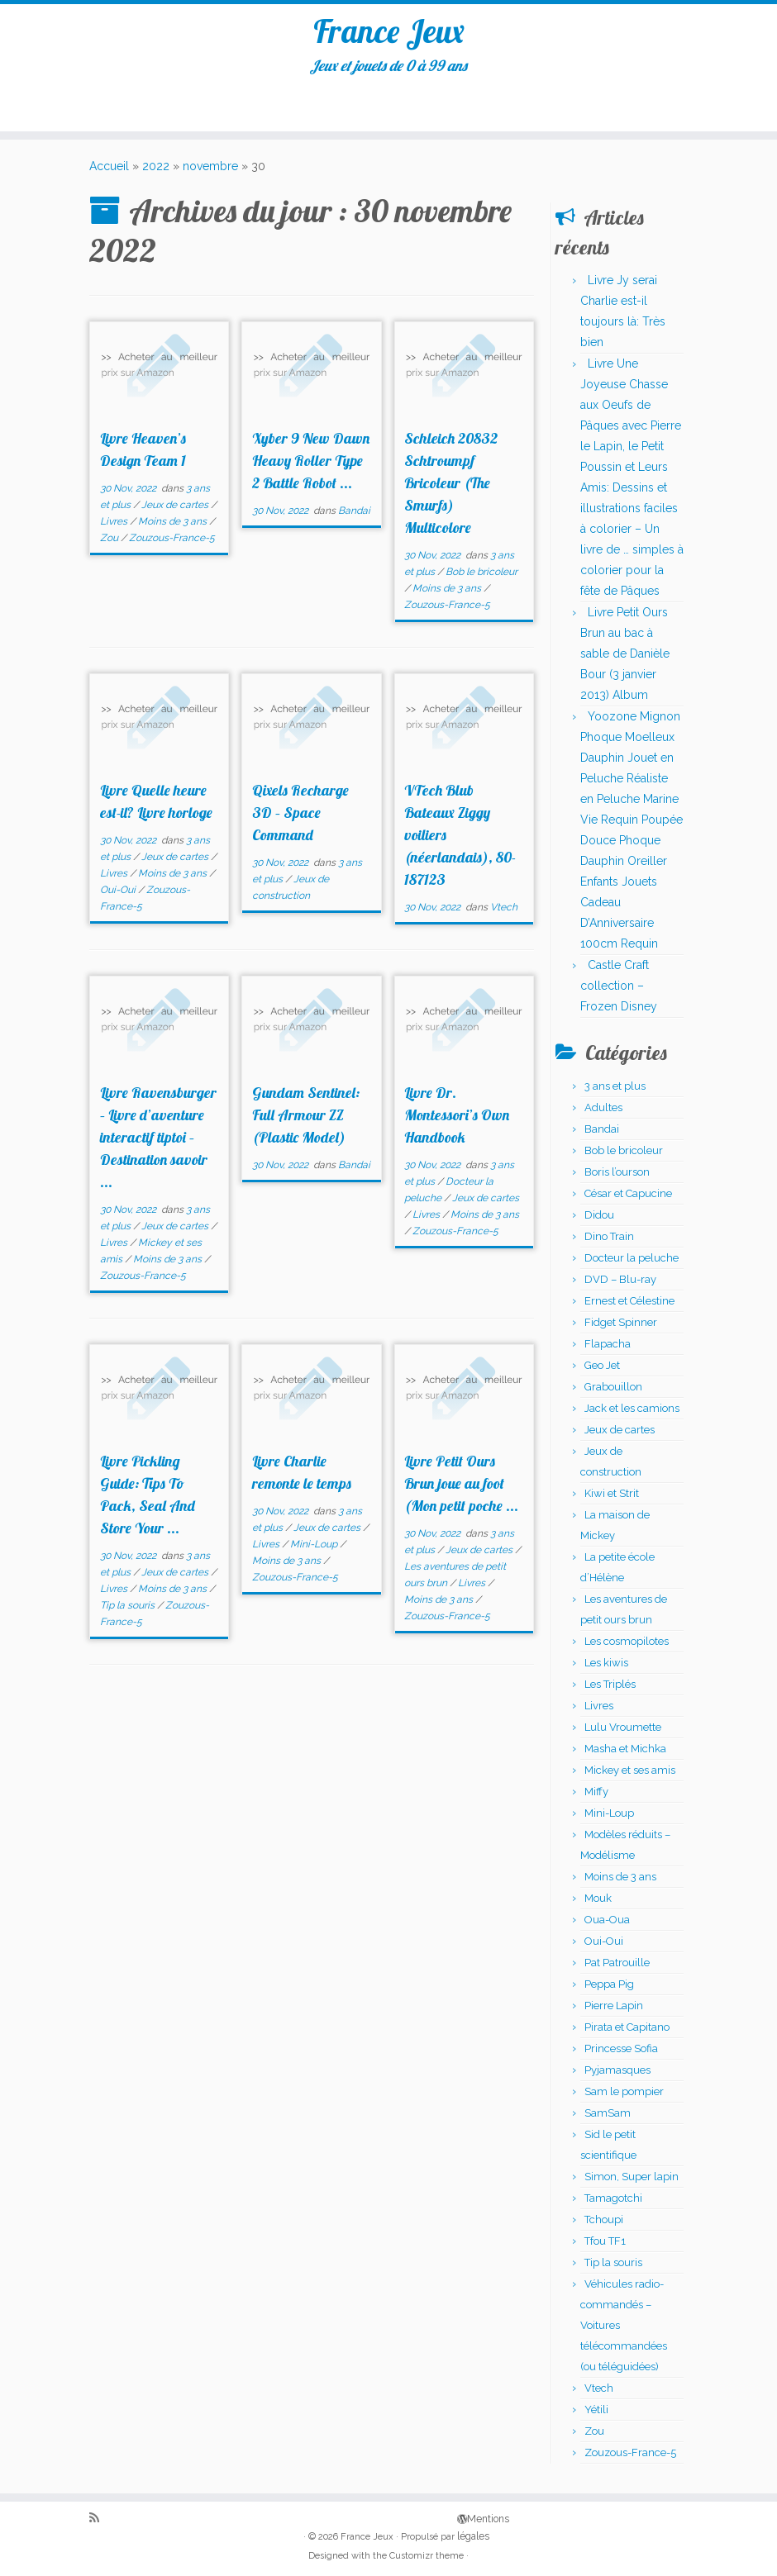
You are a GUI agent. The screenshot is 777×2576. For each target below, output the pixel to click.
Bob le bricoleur (481, 576)
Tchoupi (603, 2224)
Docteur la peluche (631, 1263)
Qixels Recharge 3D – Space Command (300, 817)
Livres (115, 526)
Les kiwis (606, 1667)
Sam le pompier (624, 2096)
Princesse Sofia (621, 2053)
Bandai (354, 515)
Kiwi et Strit (611, 1498)
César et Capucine (628, 1198)
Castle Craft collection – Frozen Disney (618, 990)
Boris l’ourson (617, 1177)
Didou (599, 1220)
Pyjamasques (617, 2075)
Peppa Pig (609, 1989)
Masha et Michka (625, 1753)
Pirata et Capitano (627, 2032)
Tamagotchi (613, 2203)
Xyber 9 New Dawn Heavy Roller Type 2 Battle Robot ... (310, 465)
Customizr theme (426, 2555)
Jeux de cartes (176, 510)
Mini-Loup (315, 1549)
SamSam (607, 2118)
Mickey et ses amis (629, 1775)
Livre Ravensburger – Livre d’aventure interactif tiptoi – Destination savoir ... (158, 1142)
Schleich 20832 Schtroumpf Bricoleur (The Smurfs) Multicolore (451, 488)
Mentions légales (463, 2517)
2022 (155, 171)
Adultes (603, 1112)
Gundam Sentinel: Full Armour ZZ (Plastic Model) (306, 1120)
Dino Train (609, 1241)
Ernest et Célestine (629, 1306)
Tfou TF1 (605, 2246)
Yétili (596, 2414)
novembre (210, 171)
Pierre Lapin (613, 2010)
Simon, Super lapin (631, 2181)
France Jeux (389, 32)
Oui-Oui (119, 895)
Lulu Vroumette (622, 1732)
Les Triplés (610, 1689)
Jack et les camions (631, 1413)
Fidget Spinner (620, 1327)
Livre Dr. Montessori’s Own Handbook (456, 1120)
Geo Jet (602, 1370)
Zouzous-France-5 (172, 543)
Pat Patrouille (617, 1967)
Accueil (109, 171)
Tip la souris (128, 1610)
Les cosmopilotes (626, 1646)
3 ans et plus (615, 1091)
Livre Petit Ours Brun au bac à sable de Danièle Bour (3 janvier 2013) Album (625, 658)
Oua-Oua (607, 1924)
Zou (110, 543)
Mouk (598, 1903)
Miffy (596, 1796)
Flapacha (607, 1349)
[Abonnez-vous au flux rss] (99, 2518)
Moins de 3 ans (173, 526)
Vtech (503, 912)
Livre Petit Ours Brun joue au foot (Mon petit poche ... (461, 1488)
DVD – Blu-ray (620, 1284)
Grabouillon (613, 1391)
